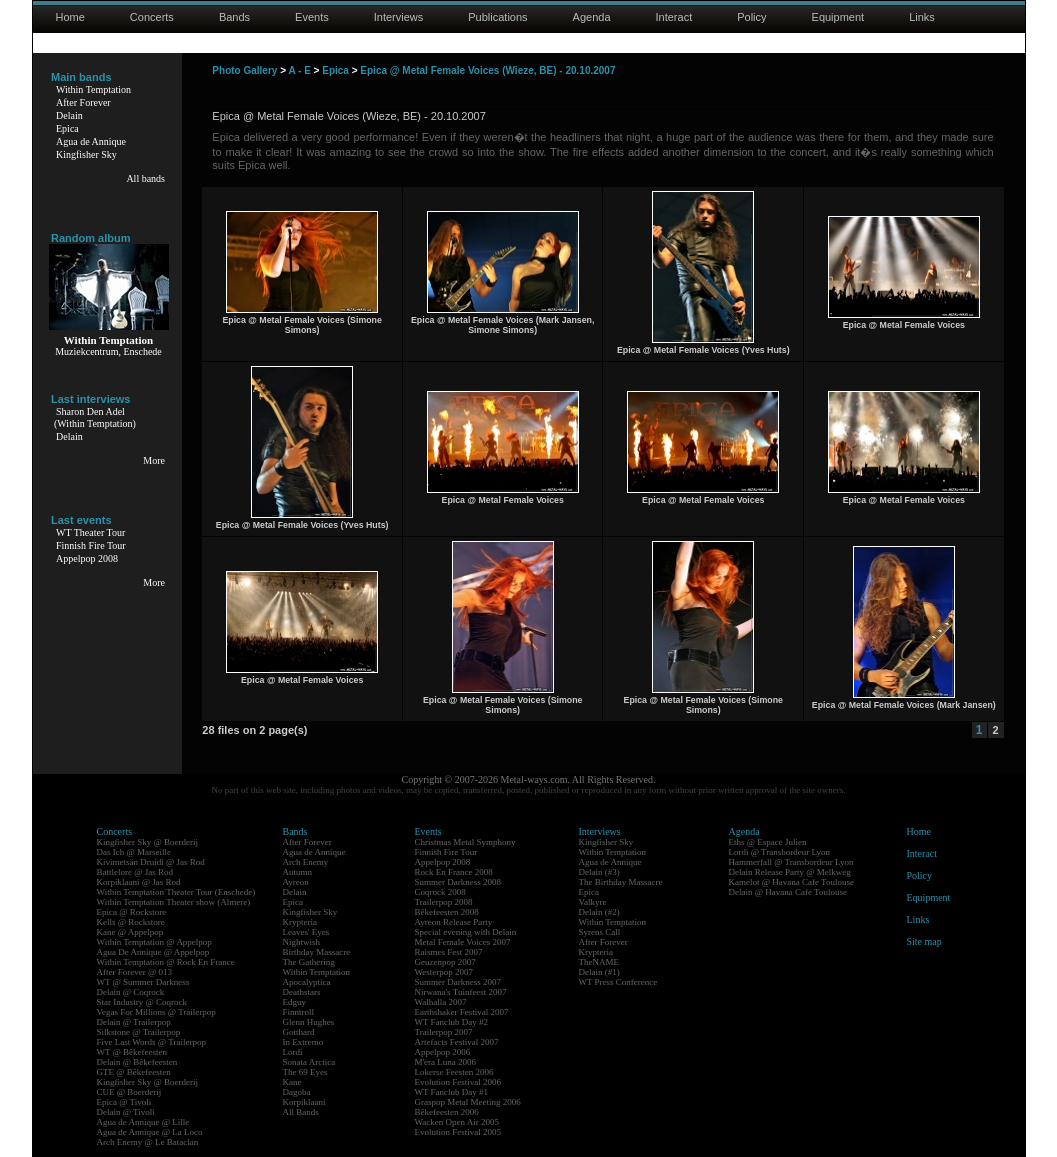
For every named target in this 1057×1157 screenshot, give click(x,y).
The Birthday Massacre (621, 882)
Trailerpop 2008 (444, 902)
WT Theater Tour (90, 532)
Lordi (293, 1052)
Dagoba (297, 1092)
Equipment (838, 17)
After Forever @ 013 (135, 972)
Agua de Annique (91, 141)
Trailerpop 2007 (444, 1032)
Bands (234, 17)
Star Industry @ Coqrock (142, 1002)
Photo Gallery (244, 70)
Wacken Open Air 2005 (457, 1122)
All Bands (301, 1112)
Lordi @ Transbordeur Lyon (780, 852)
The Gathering (309, 962)
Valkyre (593, 902)
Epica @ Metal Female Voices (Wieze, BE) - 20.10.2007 (487, 70)
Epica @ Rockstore (132, 912)
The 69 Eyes (305, 1072)
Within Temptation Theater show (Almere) (174, 902)
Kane (292, 1082)
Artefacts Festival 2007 (457, 1042)
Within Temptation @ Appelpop (154, 942)
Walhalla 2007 (441, 1002)
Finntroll (299, 1012)
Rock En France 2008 (454, 872)
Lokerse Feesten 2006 (454, 1072)
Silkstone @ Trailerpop (139, 1032)
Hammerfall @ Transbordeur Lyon (791, 862)
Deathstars (302, 992)
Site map (924, 941)
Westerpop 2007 (444, 972)
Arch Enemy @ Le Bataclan (148, 1142)
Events (312, 17)
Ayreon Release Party (454, 922)
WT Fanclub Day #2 (452, 1022)
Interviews (399, 17)
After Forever (83, 102)
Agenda (592, 17)
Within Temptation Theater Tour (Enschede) (176, 892)
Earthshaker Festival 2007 (462, 1012)
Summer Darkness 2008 (458, 882)
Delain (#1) (599, 972)
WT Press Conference (618, 982)
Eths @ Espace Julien (768, 842)
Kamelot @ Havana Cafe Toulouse (791, 882)
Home (70, 17)
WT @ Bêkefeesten (132, 1052)
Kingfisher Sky (86, 154)
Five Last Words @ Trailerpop (151, 1042)
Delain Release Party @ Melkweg (790, 872)
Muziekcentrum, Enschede (108, 351)
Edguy (295, 1002)
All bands (145, 178)
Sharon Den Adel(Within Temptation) (95, 417)
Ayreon (296, 882)
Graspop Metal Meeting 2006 (468, 1102)
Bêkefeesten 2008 (447, 912)
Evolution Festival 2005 (458, 1132)
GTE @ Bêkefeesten (134, 1072)
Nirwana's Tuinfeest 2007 (461, 992)
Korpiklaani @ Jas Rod (139, 882)
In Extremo (303, 1042)
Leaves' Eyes (306, 932)
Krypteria (300, 922)
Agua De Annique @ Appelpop (153, 952)
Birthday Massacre (317, 952)
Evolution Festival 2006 (458, 1082)
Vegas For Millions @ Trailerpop (156, 1012)
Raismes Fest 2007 (449, 952)
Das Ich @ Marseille (134, 852)
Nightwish (302, 942)
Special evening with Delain (466, 932)
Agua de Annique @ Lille (143, 1122)
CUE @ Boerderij (129, 1092)
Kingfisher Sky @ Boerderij (148, 842)
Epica (67, 128)
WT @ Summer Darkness (143, 982)
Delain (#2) (599, 912)
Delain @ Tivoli (126, 1112)
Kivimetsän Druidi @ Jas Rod (151, 862)
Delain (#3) (599, 872)
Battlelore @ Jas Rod (135, 872)
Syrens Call (600, 932)
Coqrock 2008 (440, 892)
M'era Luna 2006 (446, 1062)
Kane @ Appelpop (130, 932)
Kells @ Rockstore (131, 922)
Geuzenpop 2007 (445, 962)
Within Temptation (93, 89)
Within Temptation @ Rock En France (166, 962)
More (154, 460)
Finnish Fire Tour (91, 545)
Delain (69, 115)
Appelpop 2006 (443, 1052)
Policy (751, 17)
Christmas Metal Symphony (465, 842)
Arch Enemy (306, 862)
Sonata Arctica (309, 1062)
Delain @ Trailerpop (134, 1022)
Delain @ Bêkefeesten (137, 1062)
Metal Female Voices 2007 (463, 942)
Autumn (298, 872)
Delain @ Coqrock (131, 992)
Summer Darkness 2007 (458, 982)
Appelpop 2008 (87, 558)
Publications (497, 17)
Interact (674, 17)
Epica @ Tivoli (124, 1102)
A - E (299, 70)
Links (922, 17)
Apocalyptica (307, 982)
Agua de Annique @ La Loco (150, 1132)
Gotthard (299, 1032)
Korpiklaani (304, 1102)
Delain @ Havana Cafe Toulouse (788, 892)
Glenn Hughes (309, 1022)
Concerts (152, 17)
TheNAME (599, 962)
